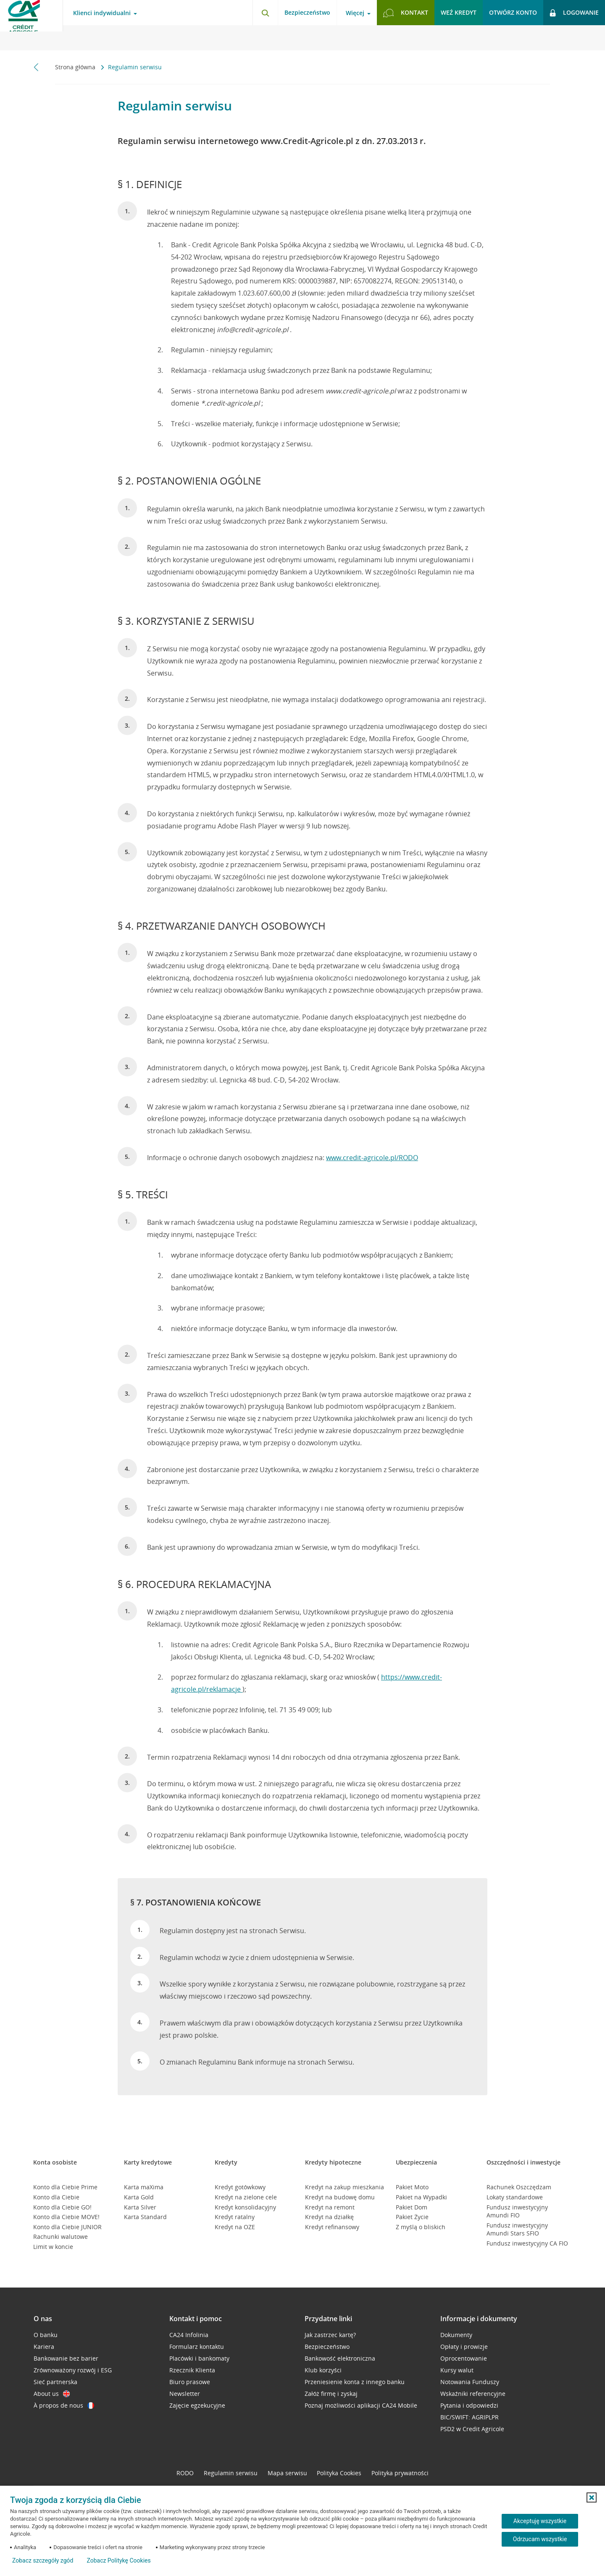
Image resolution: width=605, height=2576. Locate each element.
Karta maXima (143, 2187)
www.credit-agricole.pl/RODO (372, 1157)
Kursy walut (456, 2370)
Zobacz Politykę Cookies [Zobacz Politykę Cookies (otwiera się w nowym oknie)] (118, 2560)
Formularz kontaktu (196, 2347)
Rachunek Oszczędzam (519, 2187)
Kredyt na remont (330, 2207)
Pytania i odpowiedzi (469, 2405)
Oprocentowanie (463, 2358)
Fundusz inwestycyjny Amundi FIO (517, 2211)
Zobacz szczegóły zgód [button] (42, 2560)
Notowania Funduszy (469, 2382)
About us (52, 2394)
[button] (591, 2497)
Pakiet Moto (412, 2187)
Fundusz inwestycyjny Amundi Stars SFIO (517, 2229)
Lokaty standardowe (515, 2197)
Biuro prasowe (189, 2382)
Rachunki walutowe (60, 2237)
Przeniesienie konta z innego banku (355, 2382)
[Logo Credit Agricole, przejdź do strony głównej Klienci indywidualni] (31, 25)
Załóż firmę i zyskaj (331, 2394)
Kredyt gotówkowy (240, 2187)
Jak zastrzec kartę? (330, 2335)
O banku (46, 2335)
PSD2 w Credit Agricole (472, 2429)
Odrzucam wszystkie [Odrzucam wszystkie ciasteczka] (540, 2539)
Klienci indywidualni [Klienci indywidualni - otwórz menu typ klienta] (102, 13)
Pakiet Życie (412, 2217)
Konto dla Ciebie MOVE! (66, 2217)
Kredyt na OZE (235, 2227)
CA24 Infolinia (188, 2335)
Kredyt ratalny (235, 2217)
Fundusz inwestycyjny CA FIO (527, 2243)
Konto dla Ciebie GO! (62, 2207)
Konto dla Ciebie (56, 2197)
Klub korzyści (323, 2370)
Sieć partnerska (55, 2382)
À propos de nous (64, 2405)
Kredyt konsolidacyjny (245, 2207)
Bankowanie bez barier (66, 2358)
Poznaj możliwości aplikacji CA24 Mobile (361, 2405)
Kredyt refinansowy (332, 2227)
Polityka (339, 2473)
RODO (185, 2473)
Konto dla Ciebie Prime (65, 2187)
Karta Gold (139, 2197)
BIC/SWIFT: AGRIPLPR (469, 2417)
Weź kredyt (458, 12)
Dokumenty (456, 2335)
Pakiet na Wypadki (421, 2197)
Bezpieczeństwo (307, 12)
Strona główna (76, 67)
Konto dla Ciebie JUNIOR (67, 2227)
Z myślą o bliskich (420, 2227)
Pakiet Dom (411, 2207)
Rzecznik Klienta (192, 2370)
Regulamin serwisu (231, 2473)
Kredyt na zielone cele (246, 2197)
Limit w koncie (53, 2247)
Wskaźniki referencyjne (472, 2394)
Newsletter (184, 2394)
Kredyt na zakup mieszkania (344, 2187)
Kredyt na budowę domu (340, 2197)
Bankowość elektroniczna (340, 2358)
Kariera (44, 2347)
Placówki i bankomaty (199, 2358)
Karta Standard (145, 2217)
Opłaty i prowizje (464, 2347)
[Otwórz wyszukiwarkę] (265, 12)
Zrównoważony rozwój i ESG (73, 2370)
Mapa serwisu (287, 2473)
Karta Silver (140, 2207)
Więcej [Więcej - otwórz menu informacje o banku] (355, 13)
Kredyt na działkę (329, 2217)
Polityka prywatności (400, 2473)
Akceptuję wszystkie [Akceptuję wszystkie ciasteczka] (539, 2521)
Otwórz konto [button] (513, 12)
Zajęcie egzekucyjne (197, 2405)
